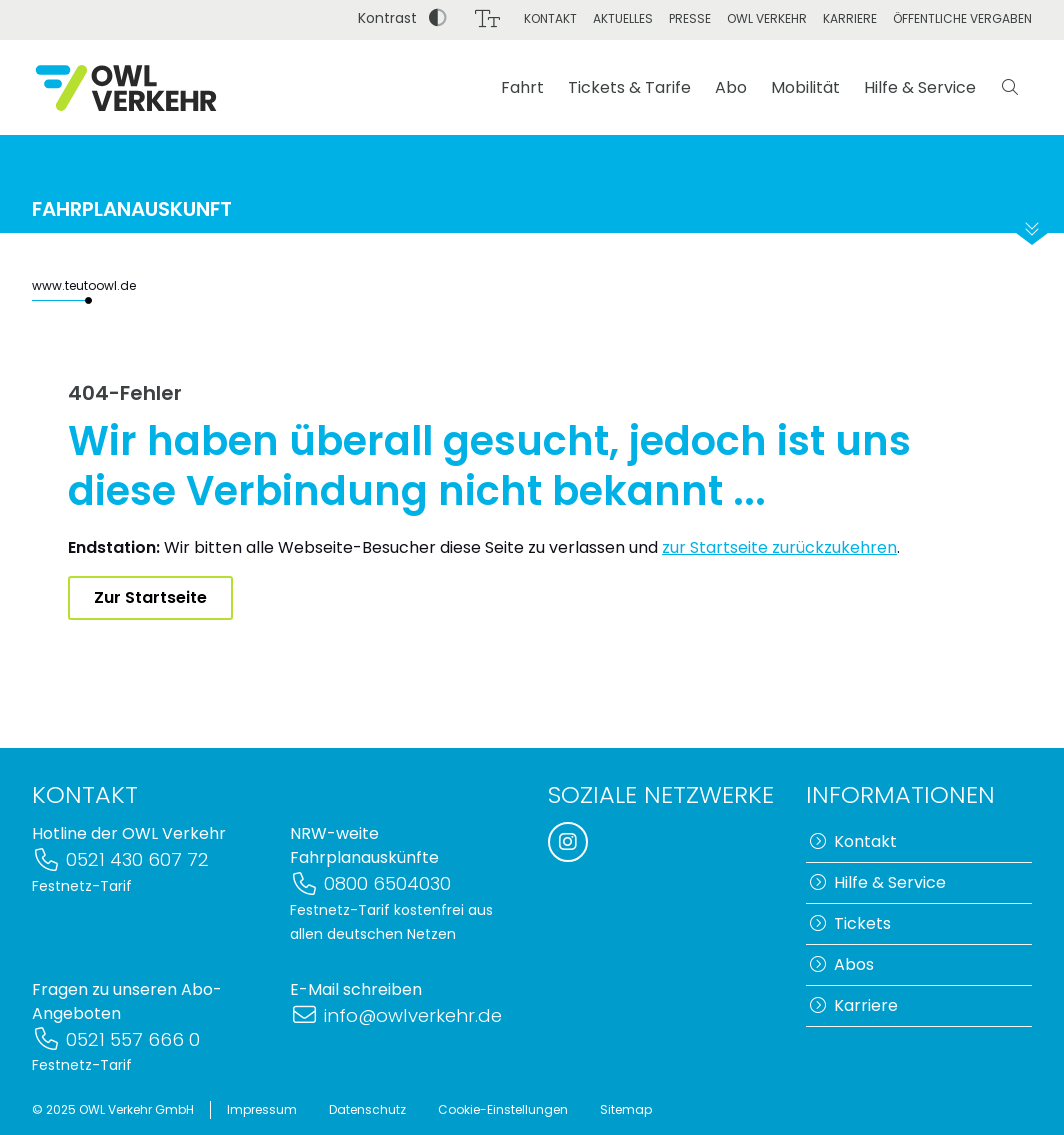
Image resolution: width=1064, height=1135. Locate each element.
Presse (690, 18)
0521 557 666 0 (116, 1039)
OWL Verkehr (767, 18)
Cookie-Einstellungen (503, 1109)
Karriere (850, 18)
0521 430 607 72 (120, 859)
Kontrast (402, 18)
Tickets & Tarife (629, 87)
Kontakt (550, 18)
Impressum (262, 1109)
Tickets (850, 923)
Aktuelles (623, 18)
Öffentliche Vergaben (962, 18)
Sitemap (626, 1109)
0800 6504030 (370, 883)
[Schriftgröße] (487, 19)
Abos (842, 964)
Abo (731, 87)
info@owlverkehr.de (396, 1015)
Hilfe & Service (920, 87)
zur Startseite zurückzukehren (779, 547)
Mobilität (805, 87)
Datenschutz (367, 1109)
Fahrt (522, 87)
